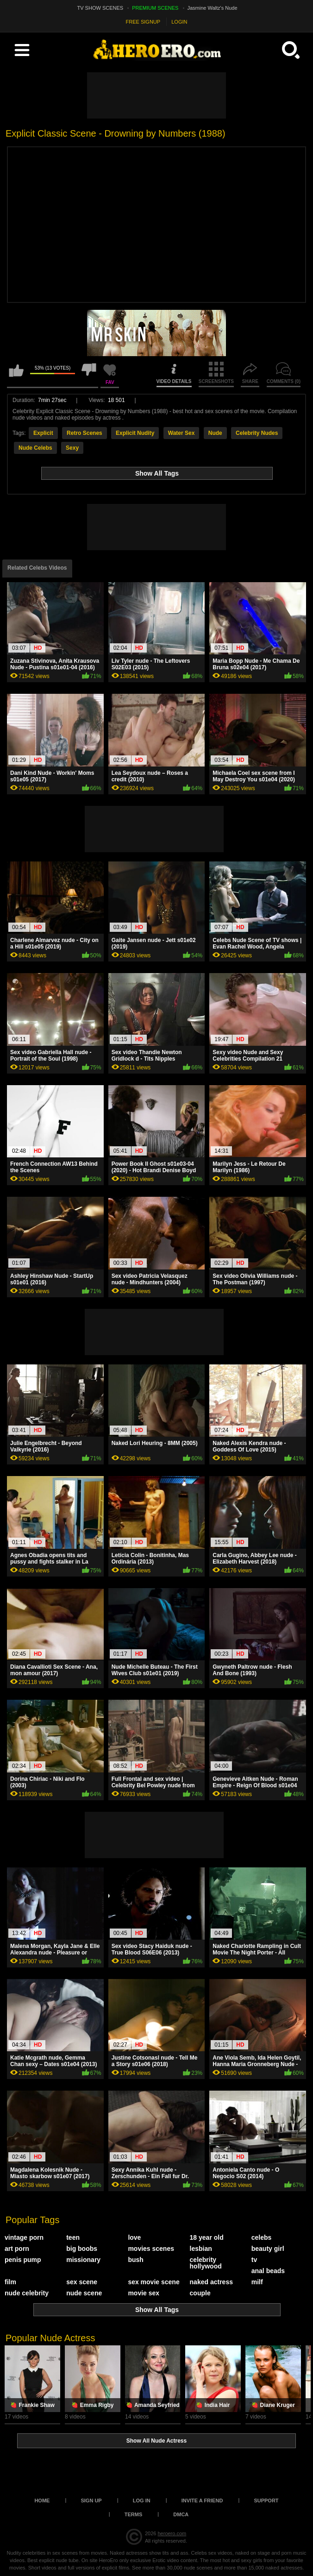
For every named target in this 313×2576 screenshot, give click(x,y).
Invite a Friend (202, 2500)
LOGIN (179, 22)
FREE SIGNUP (143, 22)
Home (42, 2500)
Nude (215, 433)
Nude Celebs (35, 448)
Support (266, 2500)
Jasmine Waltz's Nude (213, 8)
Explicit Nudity (135, 433)
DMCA (180, 2514)
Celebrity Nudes (257, 433)
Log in (141, 2500)
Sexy (72, 448)
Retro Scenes (84, 433)
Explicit (43, 433)
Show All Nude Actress (156, 2441)
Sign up (91, 2500)
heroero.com (171, 2533)
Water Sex (181, 433)
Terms (134, 2514)
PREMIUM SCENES (155, 8)
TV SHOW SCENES (100, 8)
